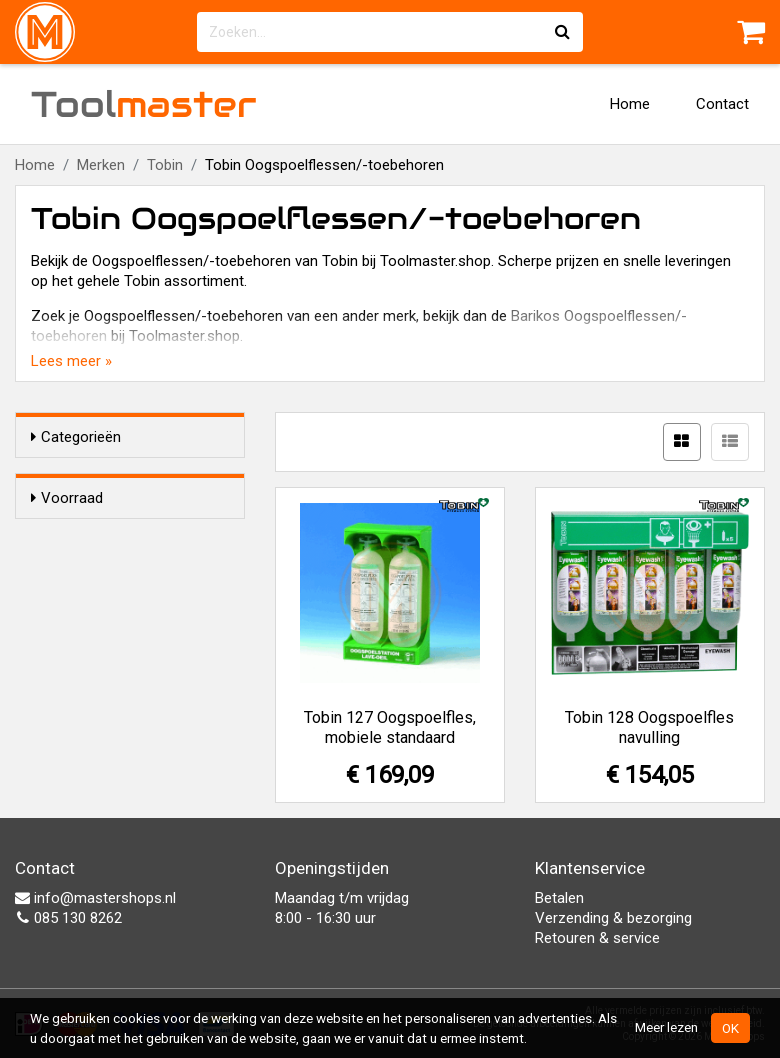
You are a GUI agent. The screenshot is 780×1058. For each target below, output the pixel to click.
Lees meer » (71, 361)
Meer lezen (666, 1027)
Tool (144, 104)
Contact (722, 104)
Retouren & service (597, 938)
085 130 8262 (68, 918)
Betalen (559, 898)
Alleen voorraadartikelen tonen (140, 537)
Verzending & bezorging (613, 918)
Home (630, 104)
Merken (101, 165)
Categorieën (76, 437)
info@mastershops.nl (95, 898)
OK (730, 1028)
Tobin (165, 165)
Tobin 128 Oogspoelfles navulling (649, 727)
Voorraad (67, 498)
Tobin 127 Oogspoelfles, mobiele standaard (390, 727)
